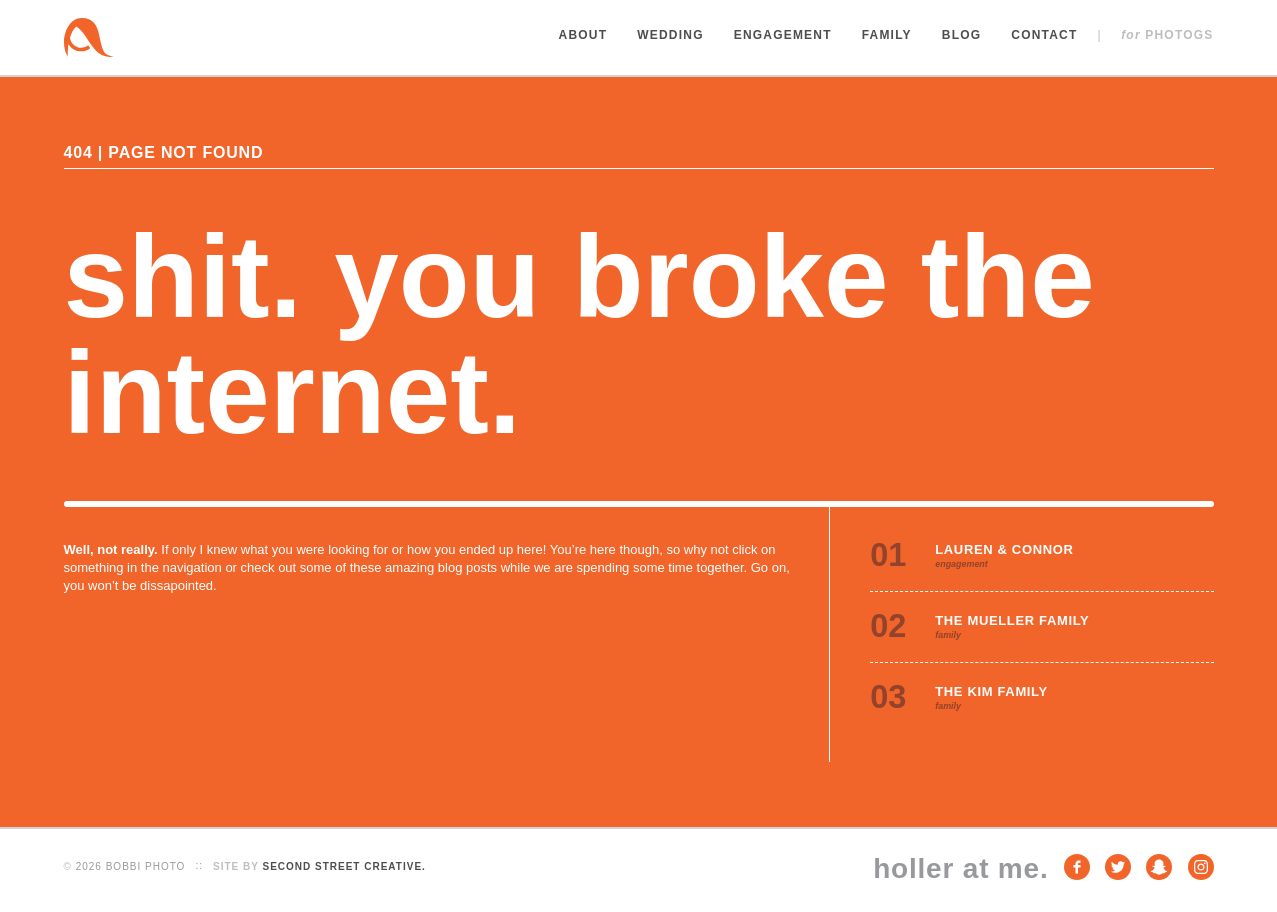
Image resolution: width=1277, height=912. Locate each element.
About (583, 35)
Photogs (1167, 35)
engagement (961, 564)
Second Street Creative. (343, 866)
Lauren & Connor (1004, 549)
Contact (1044, 35)
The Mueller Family (1012, 620)
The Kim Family (991, 691)
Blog (961, 35)
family (948, 635)
